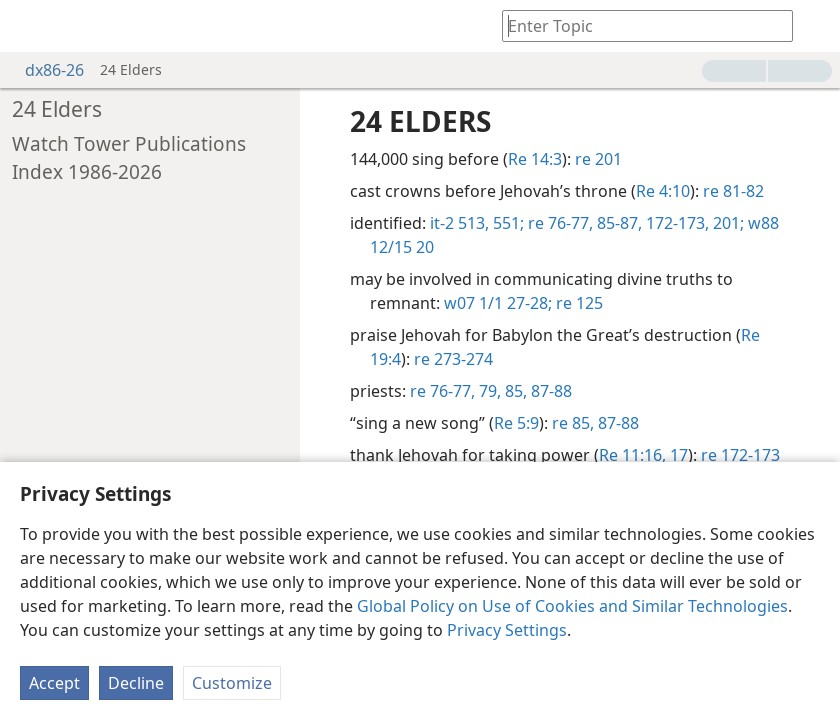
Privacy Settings (507, 630)
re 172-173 (740, 455)
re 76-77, (558, 223)
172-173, (675, 223)
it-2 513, (459, 223)
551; (506, 223)
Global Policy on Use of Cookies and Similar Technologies (572, 606)
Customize (232, 683)
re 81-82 (733, 191)
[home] (30, 26)
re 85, (573, 423)
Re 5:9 (516, 423)
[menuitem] (30, 26)
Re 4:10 (663, 191)
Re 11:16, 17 (643, 455)
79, (488, 391)
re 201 (598, 159)
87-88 (549, 391)
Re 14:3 (535, 159)
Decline (136, 683)
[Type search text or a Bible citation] (638, 25)
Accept (54, 683)
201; (726, 223)
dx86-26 (44, 70)
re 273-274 (453, 359)
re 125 (577, 303)
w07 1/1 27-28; (498, 303)
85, (514, 391)
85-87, (617, 223)
